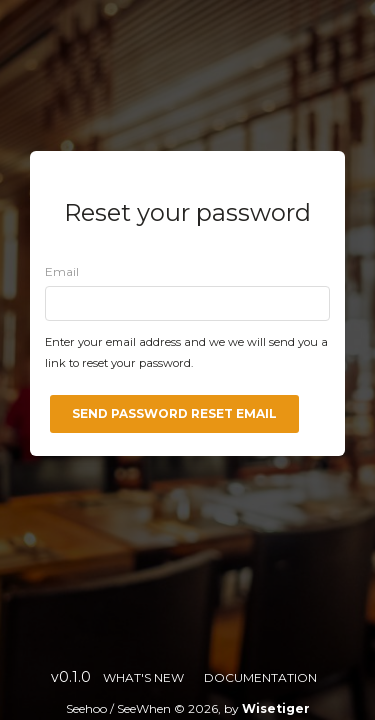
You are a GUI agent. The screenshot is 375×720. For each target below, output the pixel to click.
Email (62, 271)
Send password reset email (174, 413)
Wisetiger (276, 708)
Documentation (260, 677)
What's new (143, 677)
